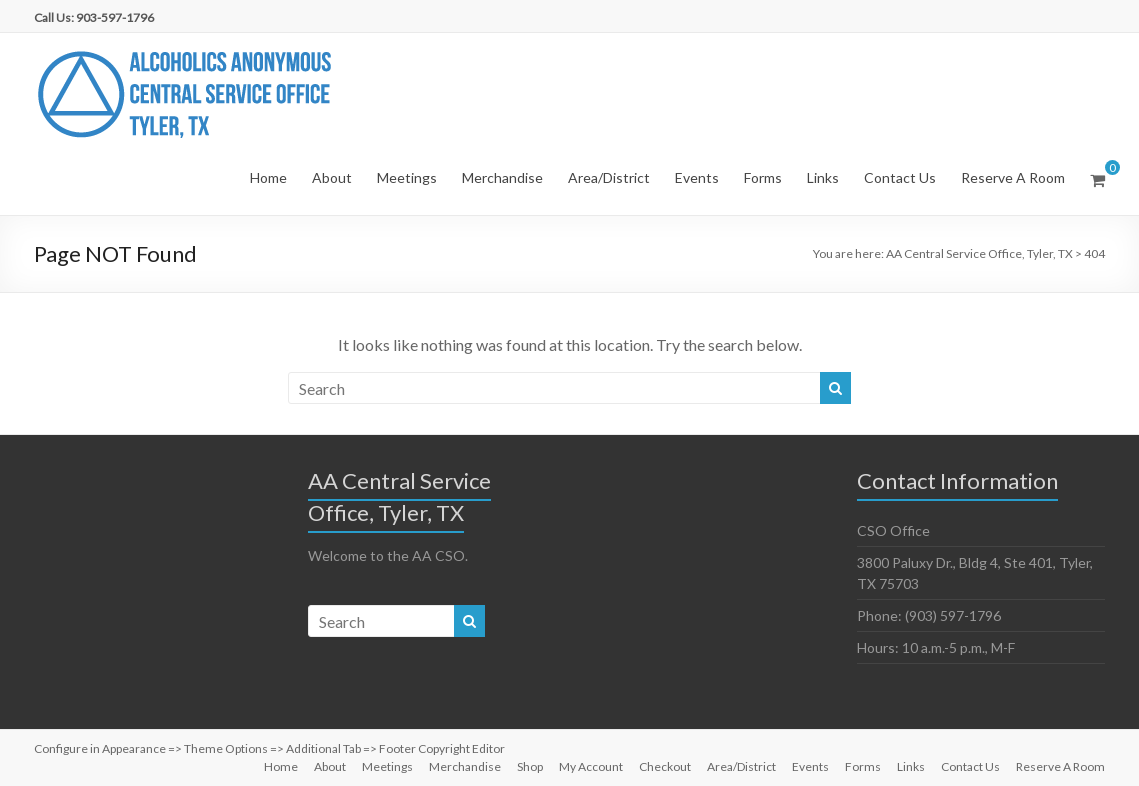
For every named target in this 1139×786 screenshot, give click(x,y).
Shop (530, 766)
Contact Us (900, 177)
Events (697, 177)
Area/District (609, 177)
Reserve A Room (1013, 177)
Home (268, 177)
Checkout (665, 766)
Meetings (407, 177)
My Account (591, 766)
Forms (763, 177)
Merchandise (502, 177)
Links (823, 177)
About (332, 177)
